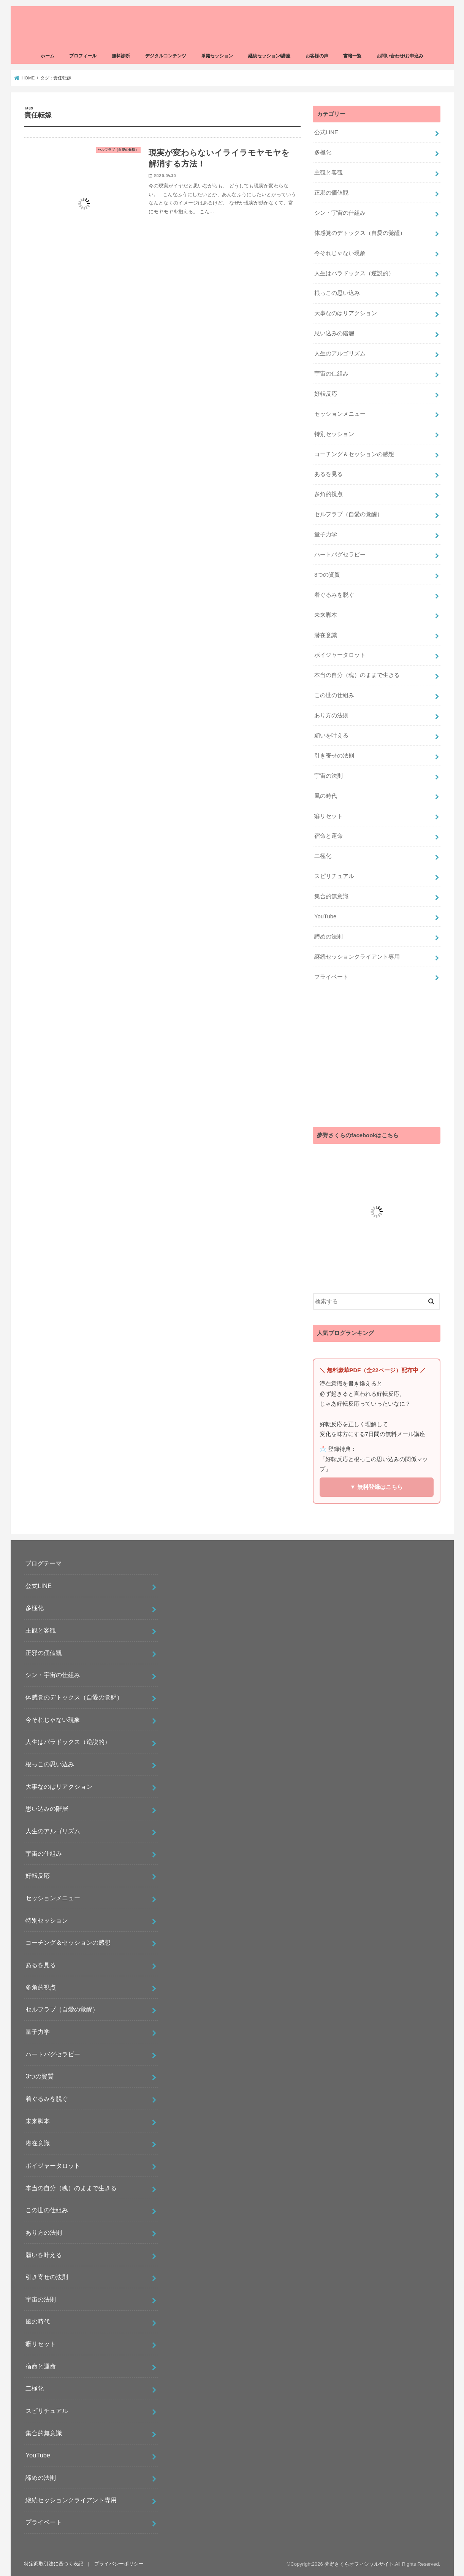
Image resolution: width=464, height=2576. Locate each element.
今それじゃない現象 (340, 253)
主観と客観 (328, 173)
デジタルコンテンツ (165, 56)
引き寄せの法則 (334, 756)
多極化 (322, 152)
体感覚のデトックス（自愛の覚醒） (359, 233)
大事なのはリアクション (345, 313)
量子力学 (325, 534)
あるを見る (328, 474)
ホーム (47, 56)
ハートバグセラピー (340, 555)
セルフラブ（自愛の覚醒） (348, 514)
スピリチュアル (334, 876)
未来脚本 (325, 615)
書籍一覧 (352, 56)
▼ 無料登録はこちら (376, 1487)
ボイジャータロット (340, 655)
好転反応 (325, 394)
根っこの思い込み (337, 293)
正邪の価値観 (331, 193)
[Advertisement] (376, 1056)
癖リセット (328, 816)
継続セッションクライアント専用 (357, 957)
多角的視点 (328, 494)
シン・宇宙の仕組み (340, 213)
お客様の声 (317, 56)
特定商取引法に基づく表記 (53, 2563)
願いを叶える (331, 735)
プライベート (331, 977)
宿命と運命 (328, 836)
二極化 (322, 856)
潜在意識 (325, 635)
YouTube (325, 916)
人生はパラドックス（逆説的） (354, 273)
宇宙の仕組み (331, 374)
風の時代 (325, 796)
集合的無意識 (331, 896)
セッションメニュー (340, 414)
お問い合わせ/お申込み (400, 56)
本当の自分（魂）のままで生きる (357, 675)
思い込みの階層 (334, 333)
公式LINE (326, 132)
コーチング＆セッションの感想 (354, 454)
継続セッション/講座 (269, 56)
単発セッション (217, 56)
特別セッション (334, 434)
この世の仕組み (334, 695)
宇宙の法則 (328, 776)
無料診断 (121, 56)
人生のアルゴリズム (340, 353)
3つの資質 (327, 575)
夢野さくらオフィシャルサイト (359, 2564)
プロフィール (83, 56)
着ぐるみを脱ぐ (334, 595)
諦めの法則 (328, 937)
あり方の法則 (331, 715)
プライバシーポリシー (119, 2563)
